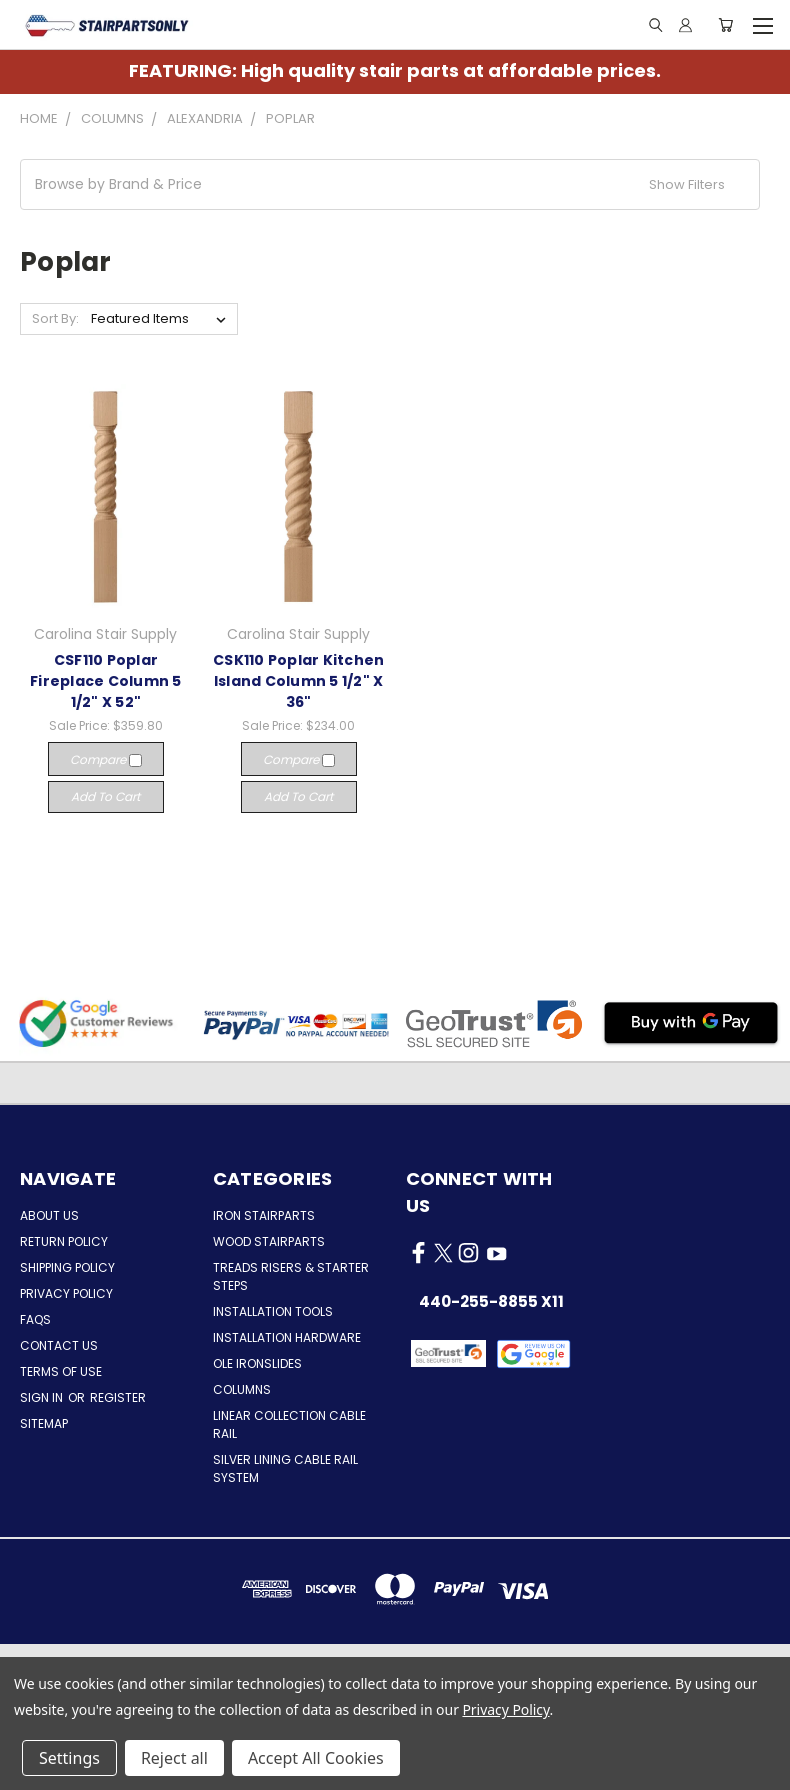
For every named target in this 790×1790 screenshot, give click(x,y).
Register (118, 1397)
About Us (49, 1215)
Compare (106, 759)
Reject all (174, 1758)
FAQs (35, 1319)
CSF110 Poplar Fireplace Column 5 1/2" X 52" (106, 681)
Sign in (43, 1397)
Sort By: (55, 318)
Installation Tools (273, 1311)
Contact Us (59, 1345)
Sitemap (44, 1423)
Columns (242, 1389)
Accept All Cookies (316, 1758)
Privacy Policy (66, 1293)
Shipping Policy (67, 1267)
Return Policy (64, 1241)
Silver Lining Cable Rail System (285, 1468)
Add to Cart (105, 796)
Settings (69, 1758)
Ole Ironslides (257, 1363)
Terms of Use (61, 1371)
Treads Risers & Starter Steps (291, 1276)
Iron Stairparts (264, 1215)
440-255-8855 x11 (491, 1301)
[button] (390, 184)
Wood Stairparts (269, 1241)
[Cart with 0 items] (725, 25)
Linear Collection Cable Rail (289, 1424)
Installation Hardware (287, 1337)
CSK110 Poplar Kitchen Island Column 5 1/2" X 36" (298, 681)
